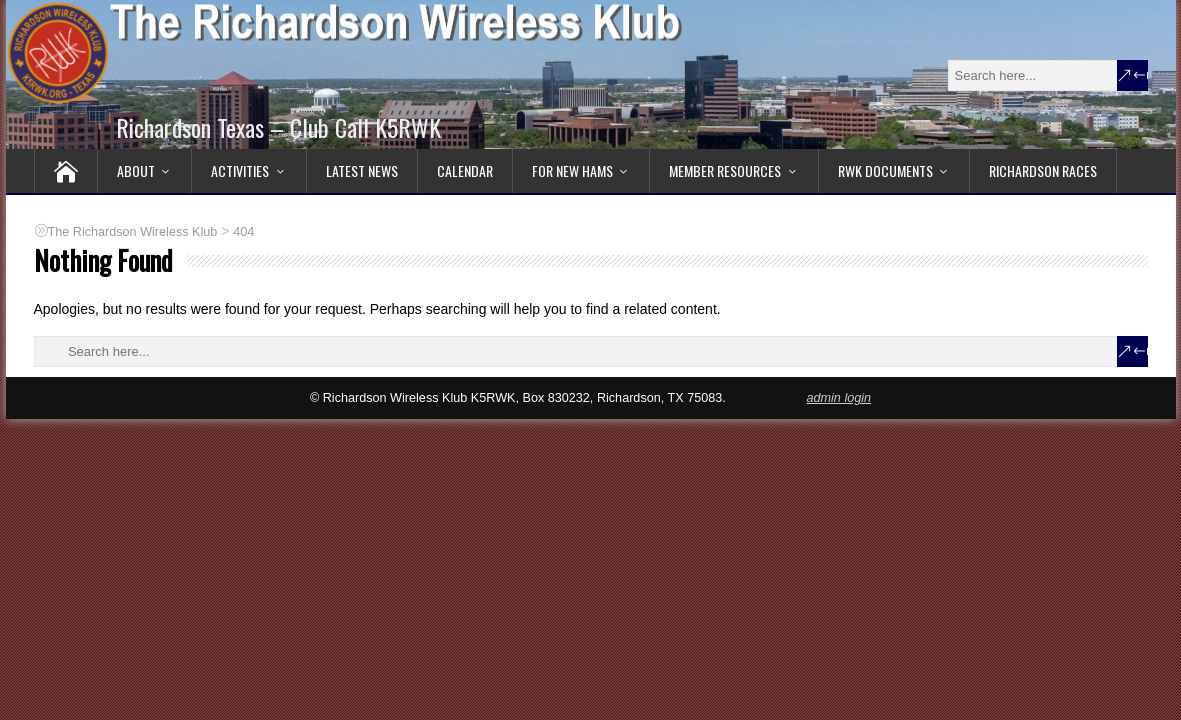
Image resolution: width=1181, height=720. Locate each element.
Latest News (362, 170)
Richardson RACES (1043, 170)
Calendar (465, 170)
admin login (838, 398)
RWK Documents (885, 170)
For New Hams (572, 170)
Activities (240, 170)
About (136, 170)
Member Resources (725, 170)
